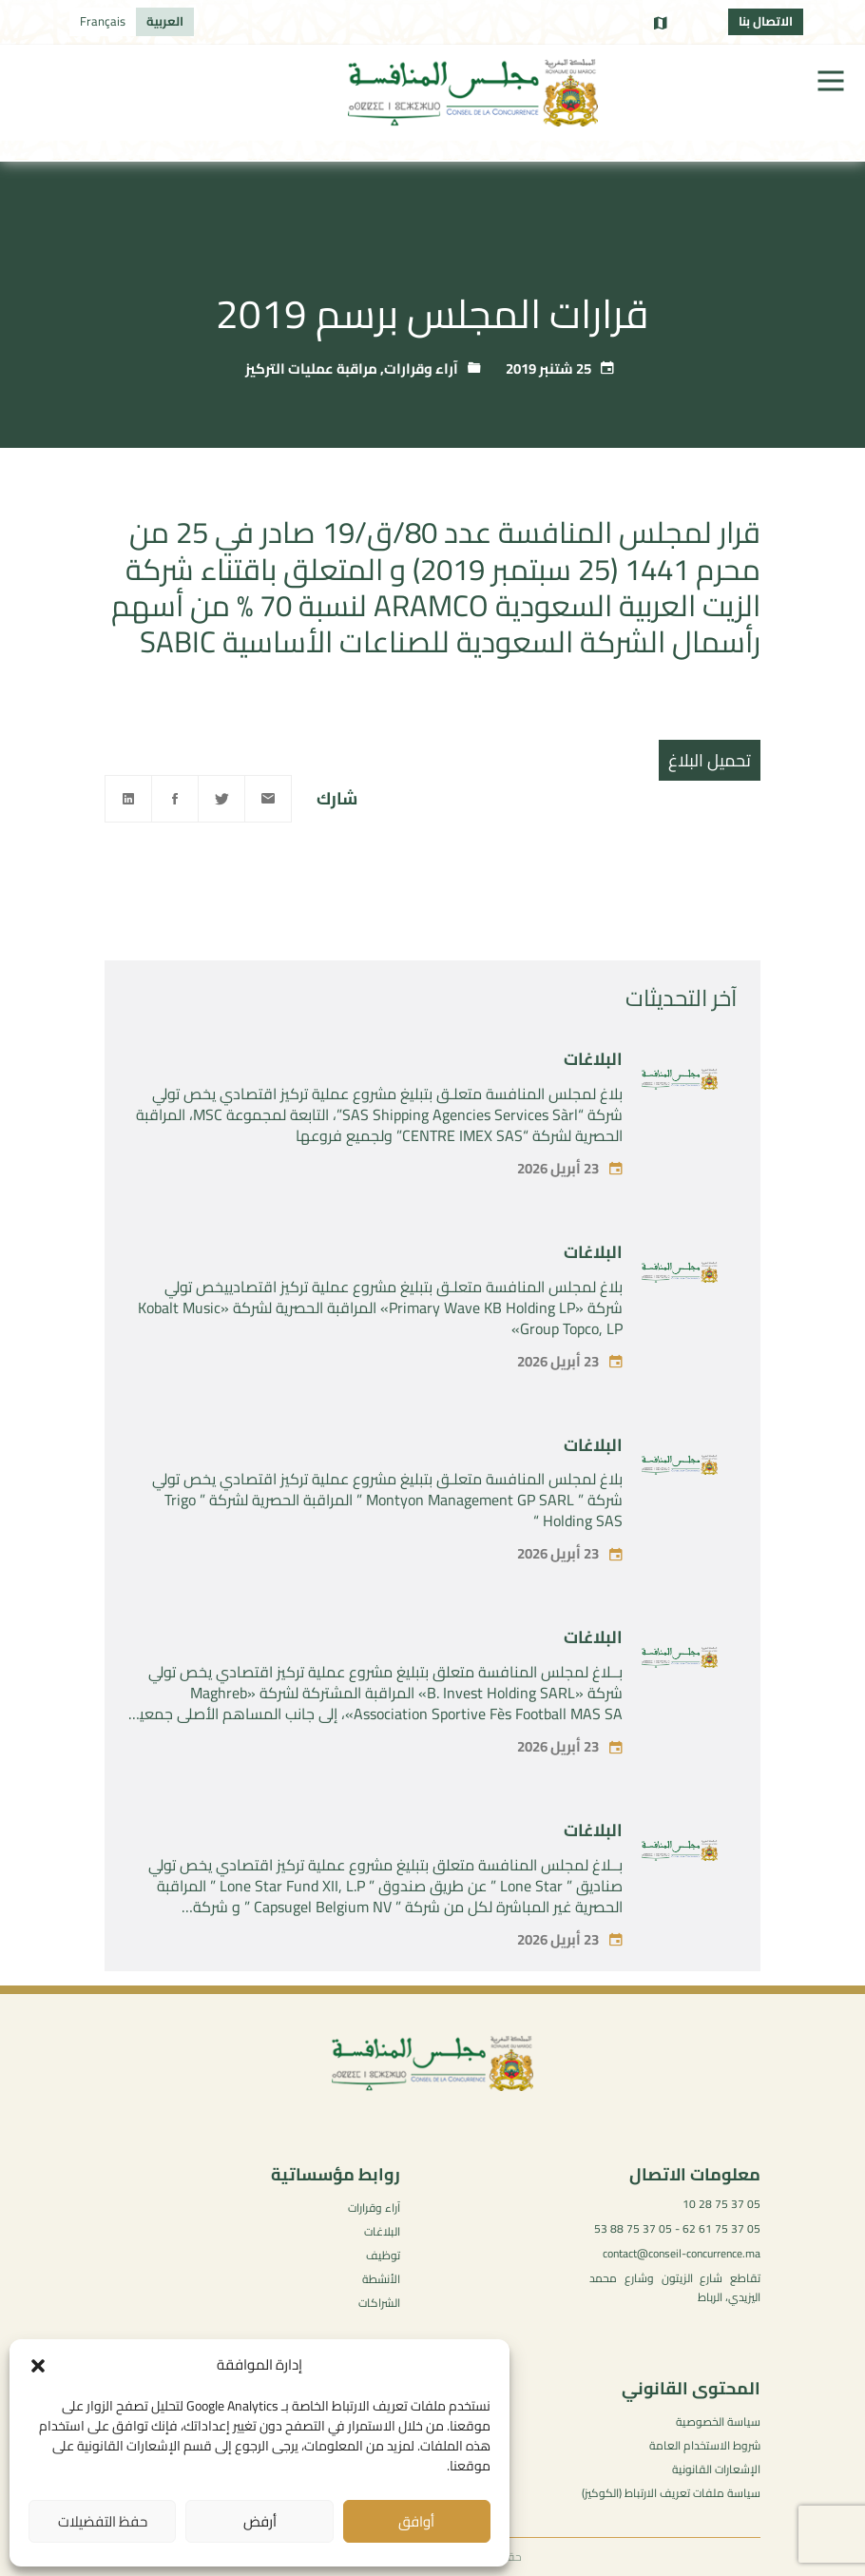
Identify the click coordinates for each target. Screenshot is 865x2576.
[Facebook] (175, 799)
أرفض (260, 2521)
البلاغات (593, 1092)
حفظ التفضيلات (102, 2521)
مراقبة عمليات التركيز (311, 368)
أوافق (416, 2521)
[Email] (268, 799)
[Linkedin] (128, 799)
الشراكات (379, 2303)
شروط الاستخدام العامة (704, 2445)
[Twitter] (221, 799)
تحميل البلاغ (709, 760)
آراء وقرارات (421, 368)
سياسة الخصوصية (718, 2421)
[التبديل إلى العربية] (165, 22)
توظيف (383, 2255)
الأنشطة (381, 2279)
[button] (38, 2365)
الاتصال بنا (766, 21)
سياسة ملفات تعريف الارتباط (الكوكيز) (671, 2493)
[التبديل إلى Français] (102, 22)
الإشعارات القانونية (716, 2469)
